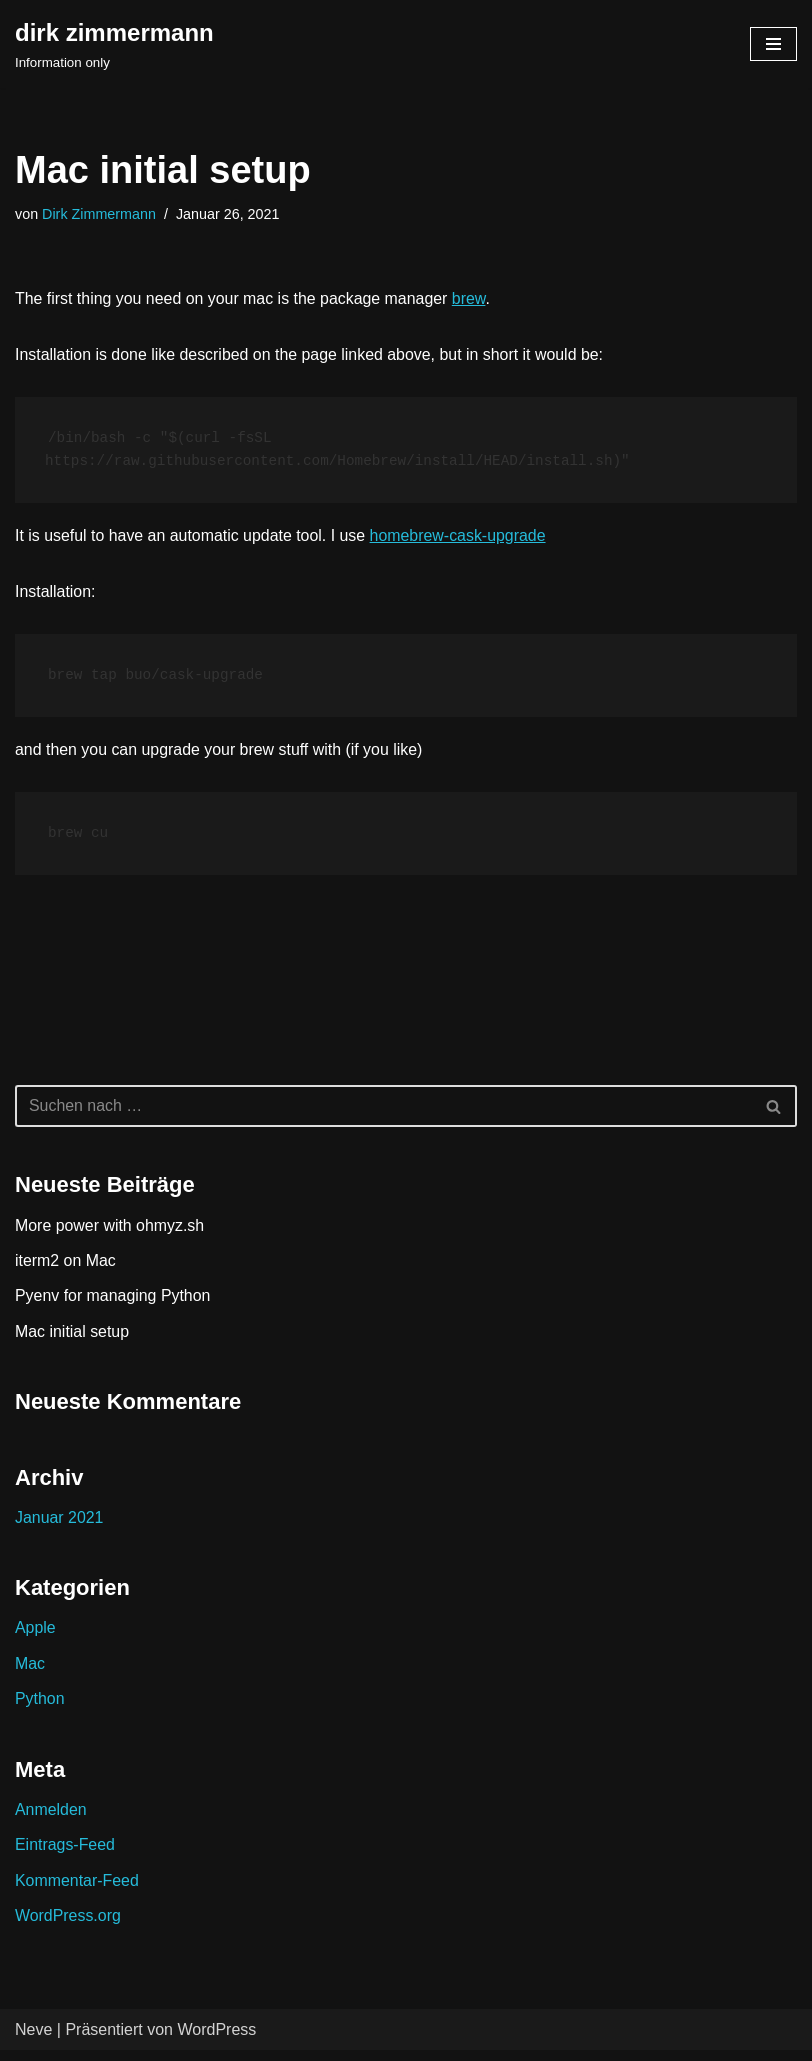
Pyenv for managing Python (113, 1305)
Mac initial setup (72, 1340)
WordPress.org (68, 1926)
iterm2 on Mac (65, 1269)
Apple (35, 1637)
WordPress (216, 2040)
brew (471, 298)
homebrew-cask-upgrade (460, 540)
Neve (33, 2040)
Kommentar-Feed (77, 1890)
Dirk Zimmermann (99, 214)
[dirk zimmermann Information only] (114, 44)
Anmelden (51, 1819)
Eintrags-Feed (65, 1855)
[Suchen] (383, 1116)
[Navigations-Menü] (773, 44)
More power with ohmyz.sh (110, 1234)
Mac (30, 1673)
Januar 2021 (59, 1526)
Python (40, 1708)
